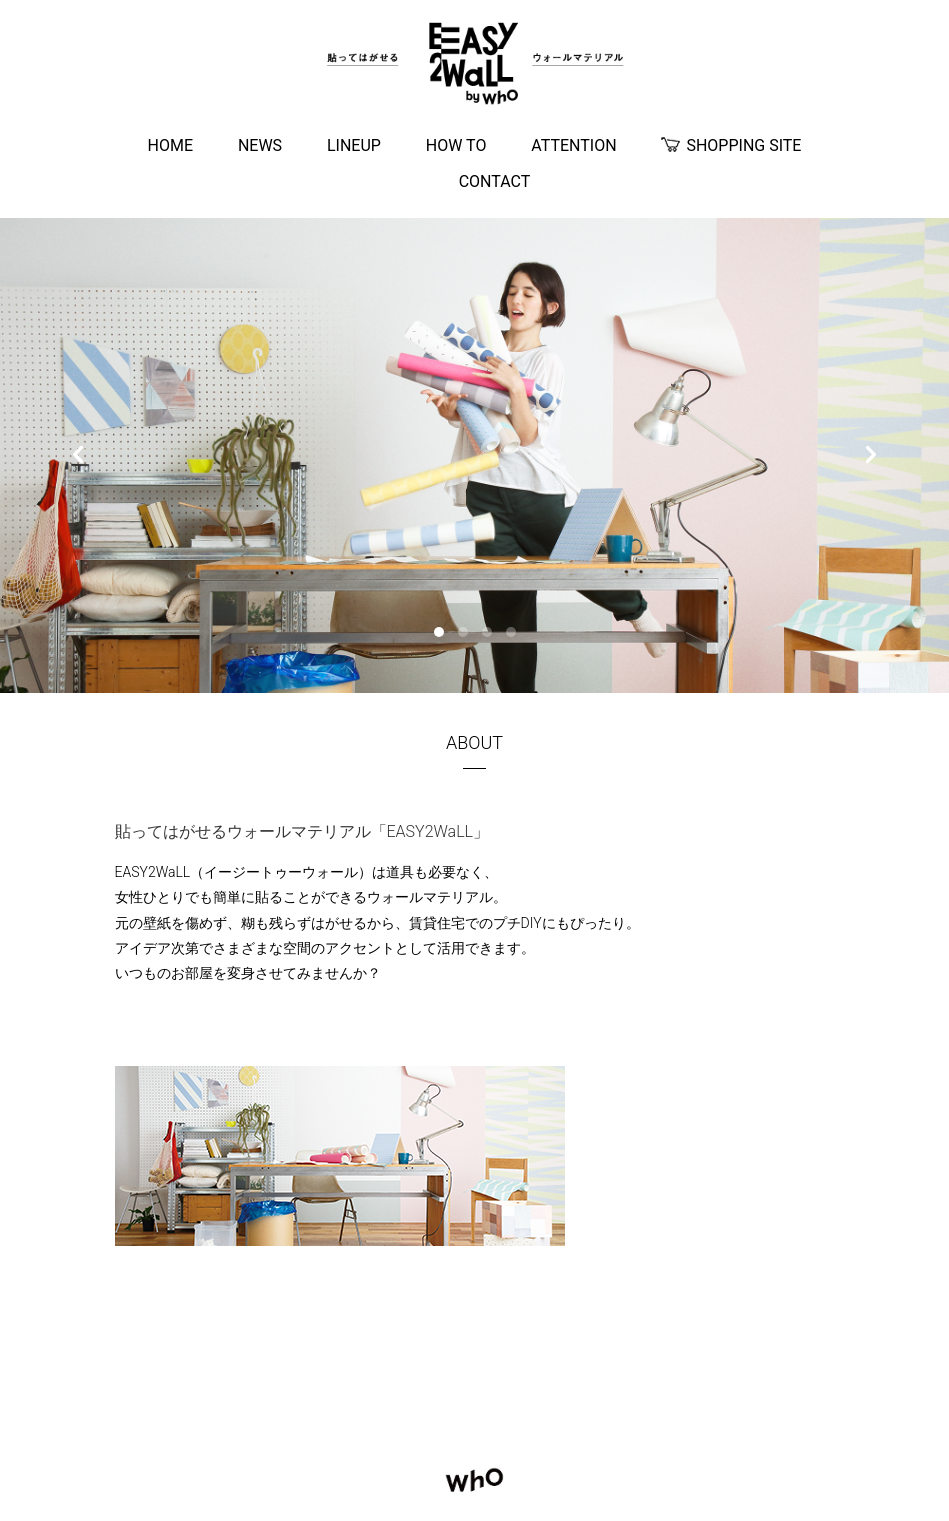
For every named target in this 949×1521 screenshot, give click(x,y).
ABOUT (474, 742)
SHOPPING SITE (731, 146)
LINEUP (354, 145)
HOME (170, 145)
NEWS (260, 145)
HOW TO (456, 145)
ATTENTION (573, 145)
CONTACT (495, 181)
